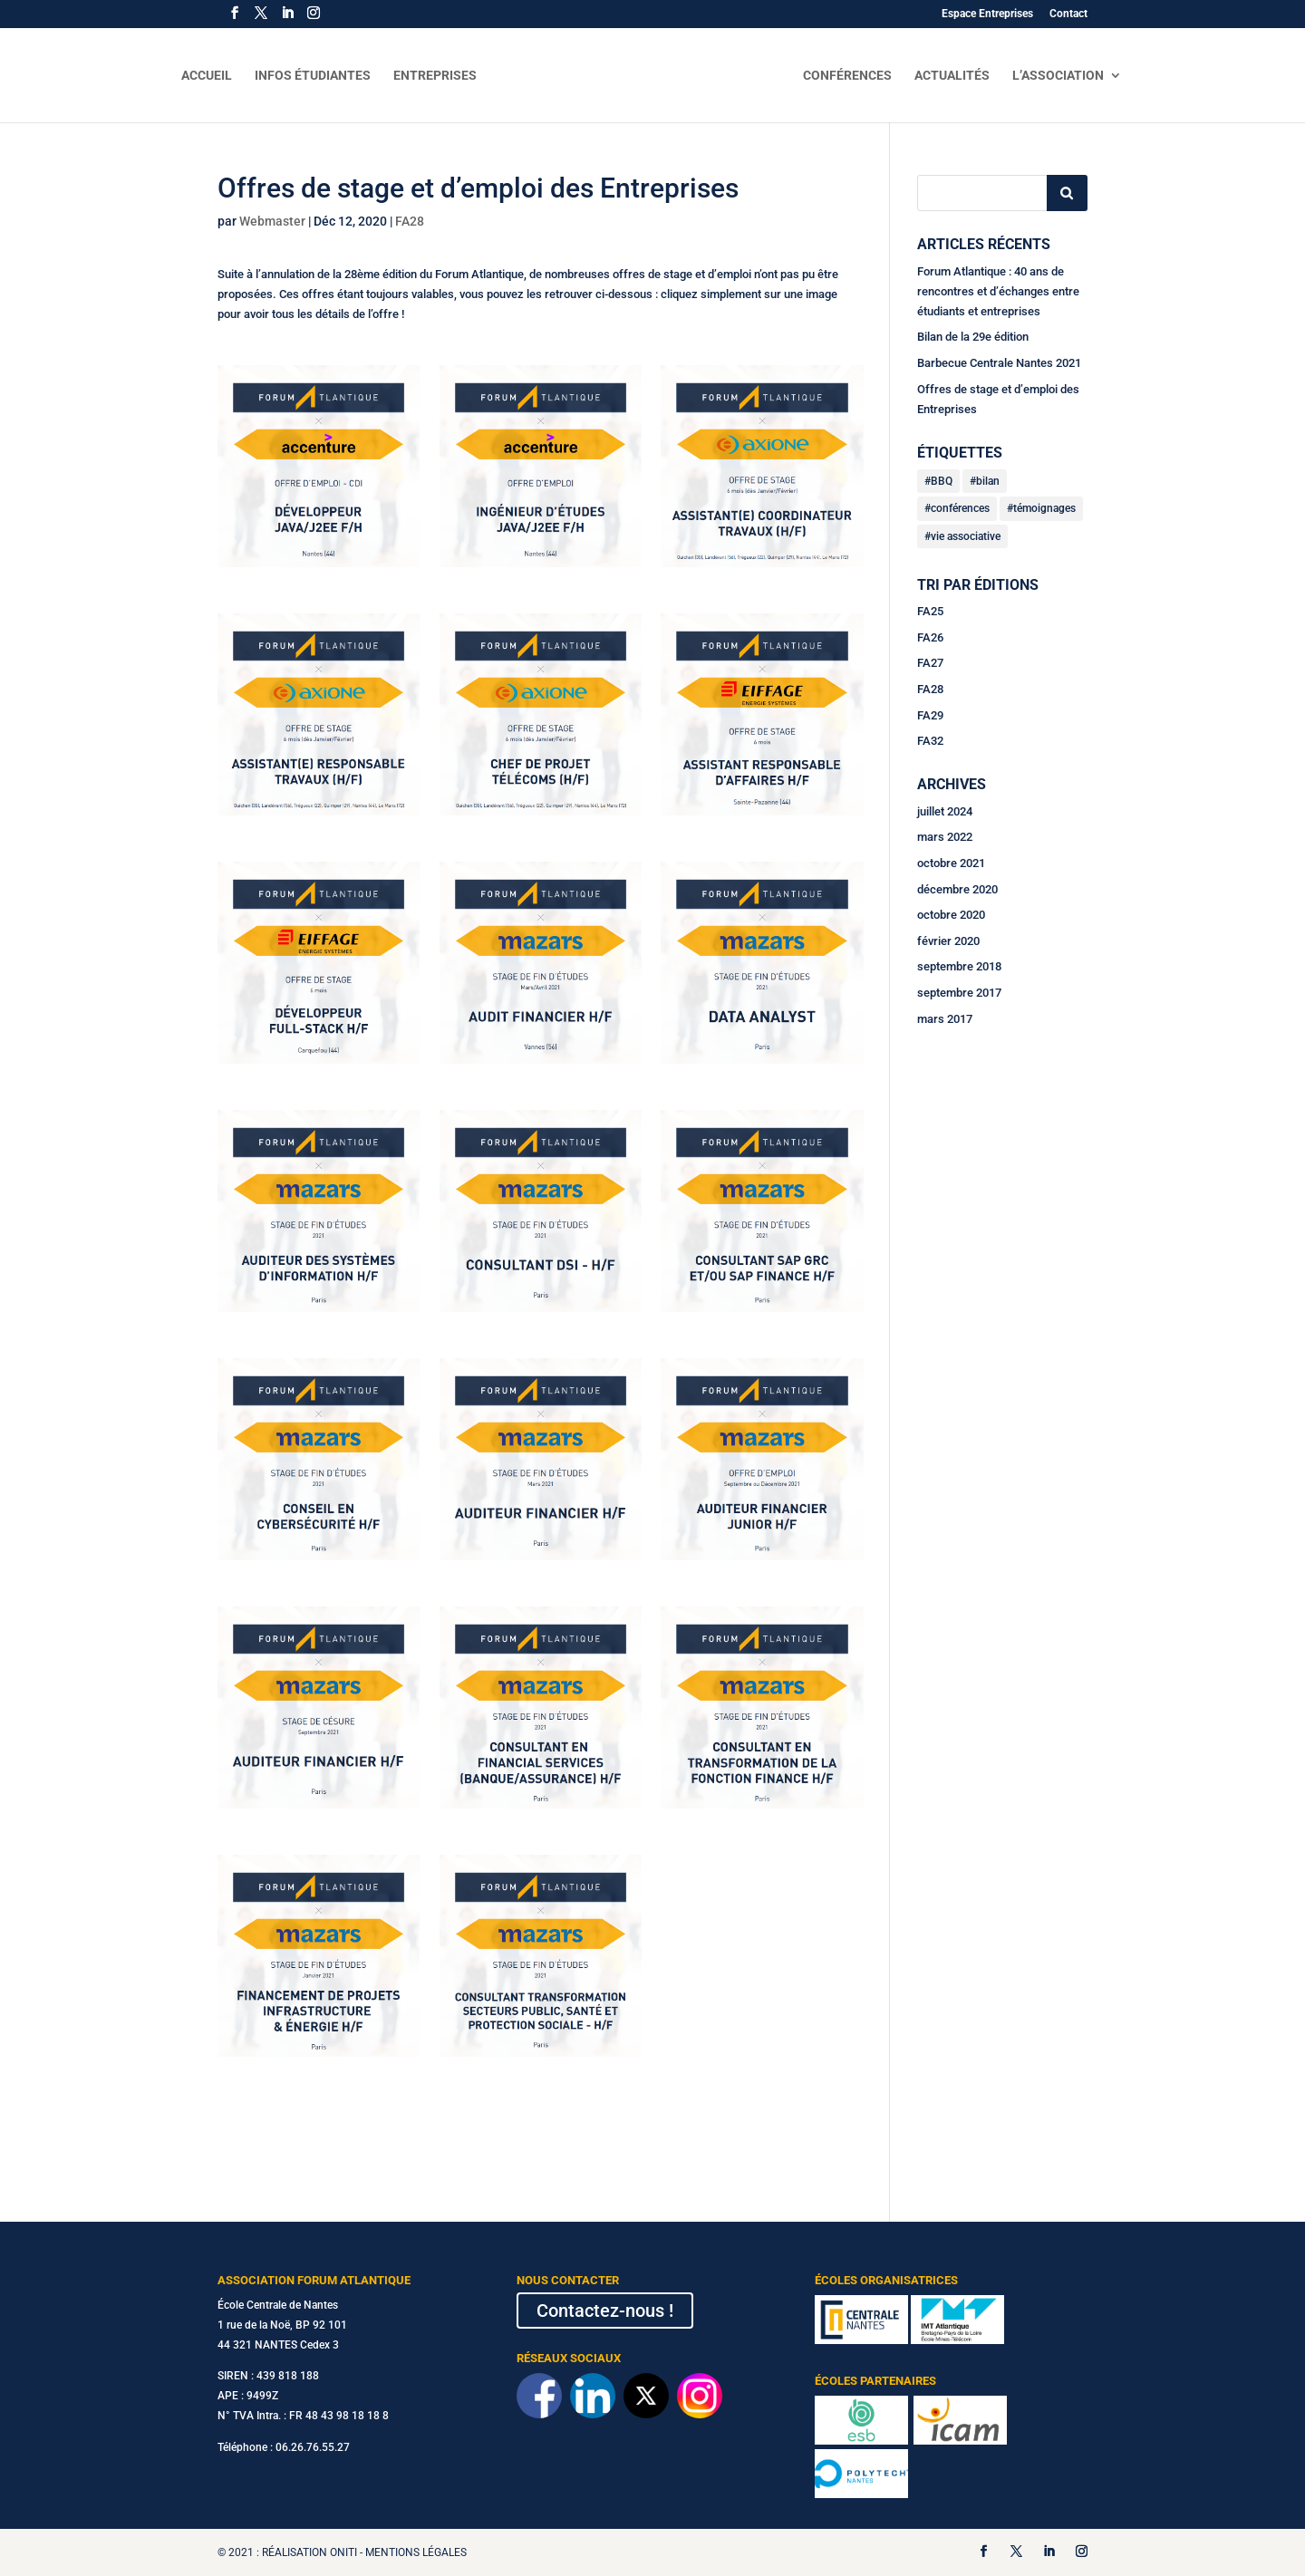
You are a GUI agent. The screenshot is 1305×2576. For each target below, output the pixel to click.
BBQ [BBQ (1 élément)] (941, 481)
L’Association (1065, 75)
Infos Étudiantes (305, 75)
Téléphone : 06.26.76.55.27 (284, 2447)
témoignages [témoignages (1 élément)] (1044, 508)
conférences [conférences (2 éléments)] (960, 508)
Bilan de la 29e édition (973, 336)
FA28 (409, 221)
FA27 (930, 663)
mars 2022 (944, 837)
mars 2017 (944, 1019)
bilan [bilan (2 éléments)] (988, 481)
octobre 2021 (951, 863)
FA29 (930, 715)
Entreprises (427, 75)
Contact (1068, 14)
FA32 (930, 741)
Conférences (854, 75)
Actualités (959, 75)
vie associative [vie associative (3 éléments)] (965, 536)
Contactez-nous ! (604, 2310)
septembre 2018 (959, 966)
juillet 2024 (944, 811)
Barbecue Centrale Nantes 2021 (999, 363)
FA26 (930, 637)
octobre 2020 (951, 914)
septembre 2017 (959, 992)
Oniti (343, 2552)
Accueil (199, 75)
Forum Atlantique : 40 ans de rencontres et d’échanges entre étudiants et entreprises (998, 291)
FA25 (930, 611)
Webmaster (272, 221)
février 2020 (948, 941)
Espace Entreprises (987, 14)
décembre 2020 (957, 889)
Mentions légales (416, 2552)
